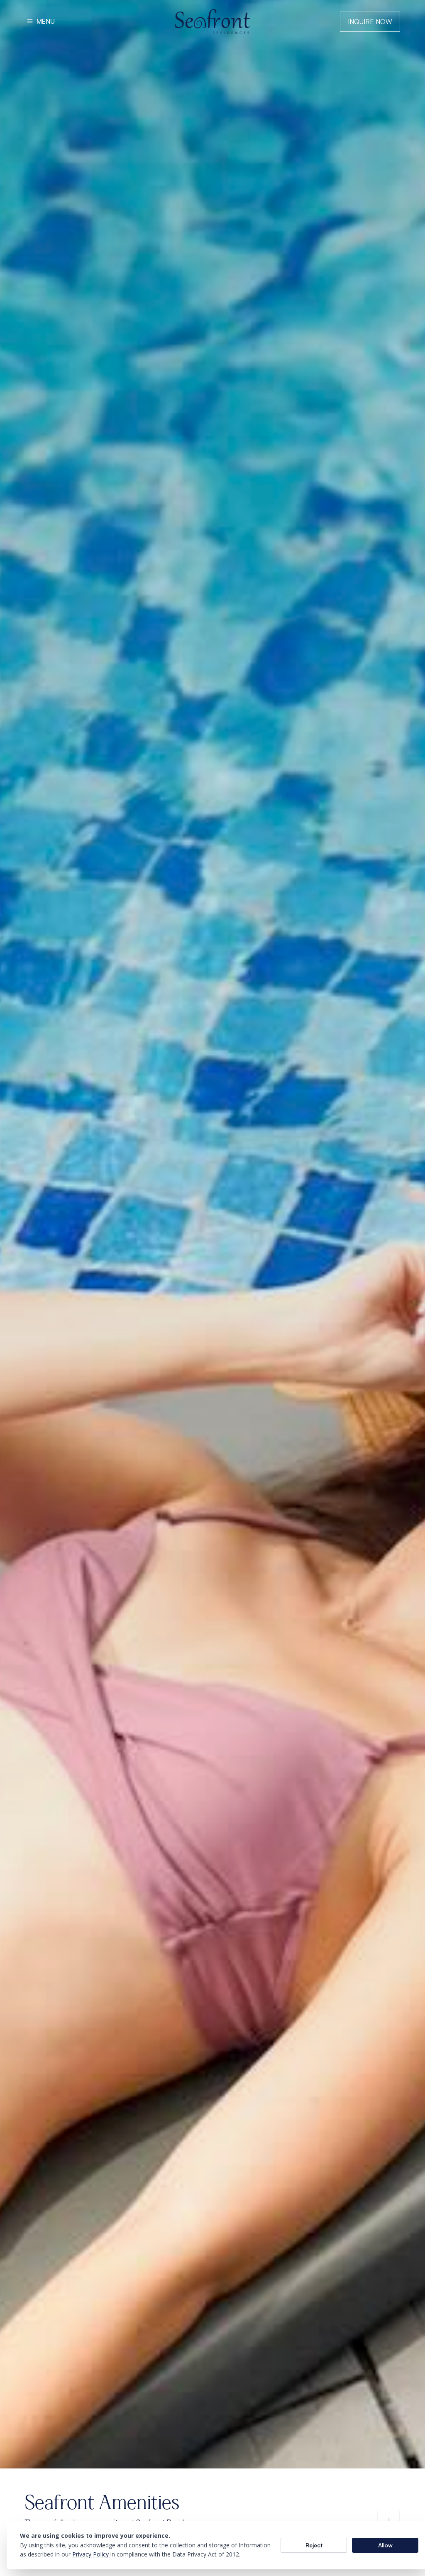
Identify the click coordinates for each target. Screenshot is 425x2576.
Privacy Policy (91, 2554)
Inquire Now (370, 21)
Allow (385, 2545)
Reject (313, 2545)
